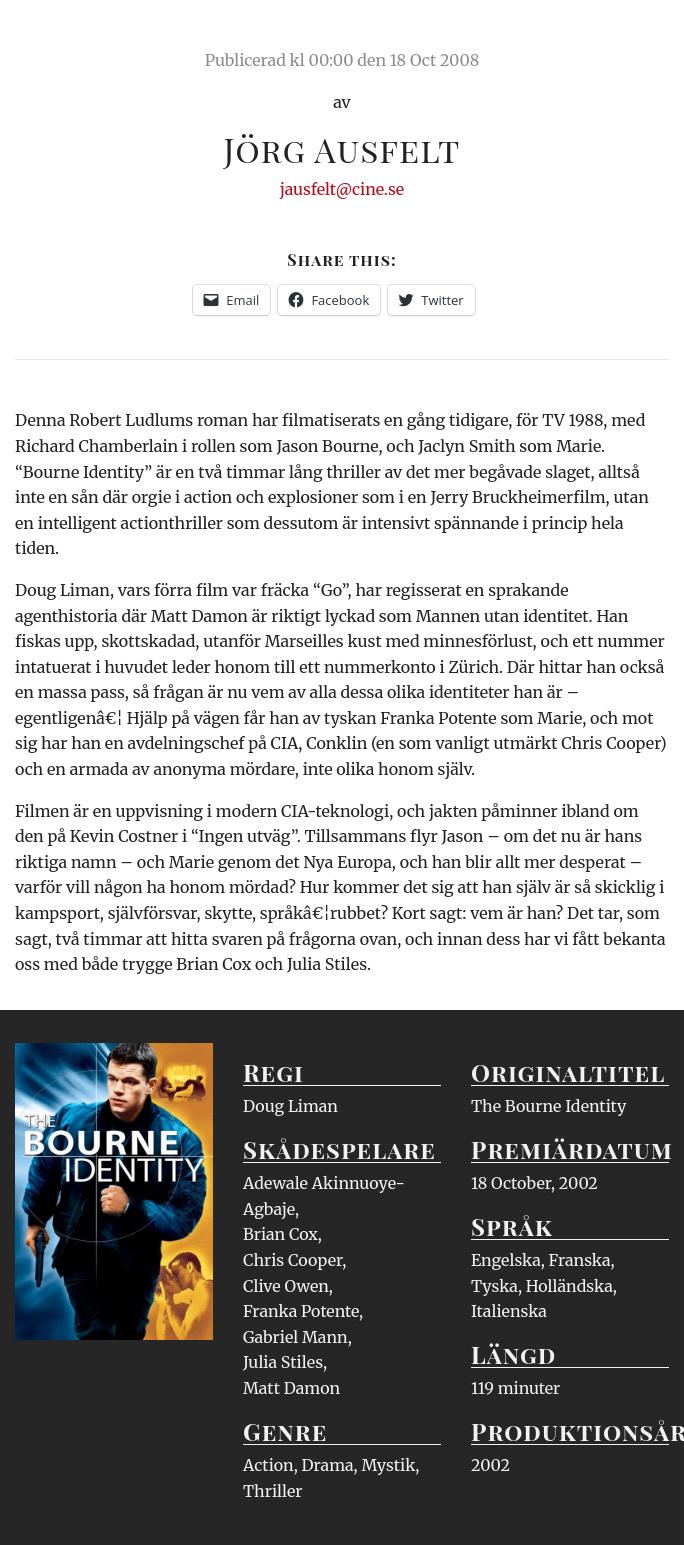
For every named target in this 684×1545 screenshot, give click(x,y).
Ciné (62, 35)
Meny (643, 35)
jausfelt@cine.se (342, 189)
